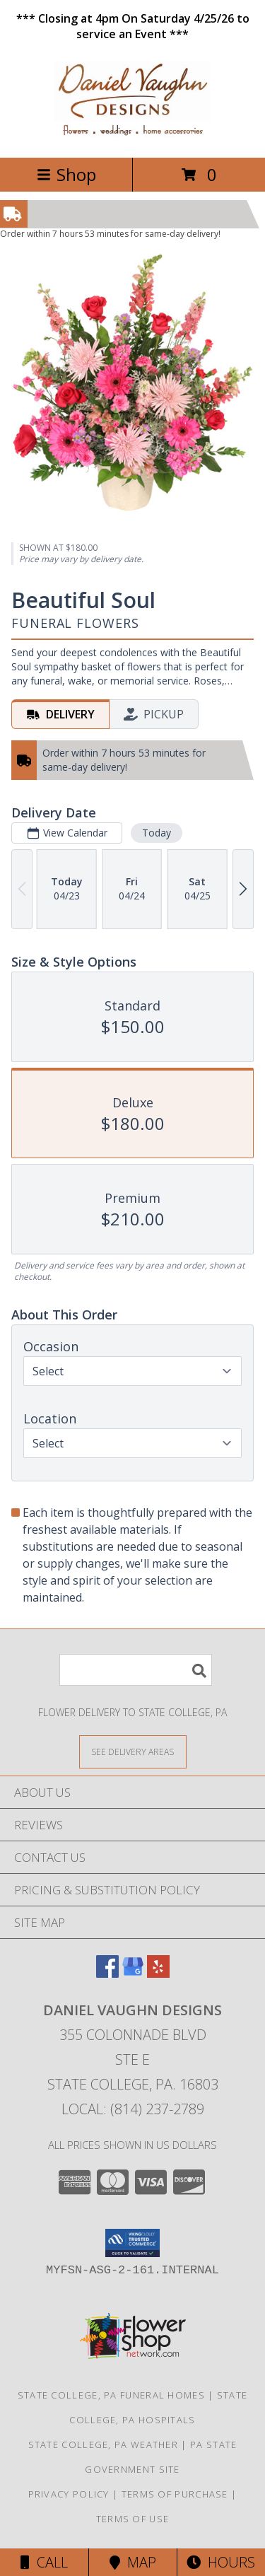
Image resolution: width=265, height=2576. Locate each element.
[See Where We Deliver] (133, 1751)
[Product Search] (135, 1670)
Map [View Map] (133, 2562)
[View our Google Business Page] (133, 1973)
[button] (132, 2243)
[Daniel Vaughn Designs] (132, 137)
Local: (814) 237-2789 (132, 2109)
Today (156, 832)
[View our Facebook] (107, 1973)
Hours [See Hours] (221, 2562)
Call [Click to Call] (44, 2562)
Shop (66, 174)
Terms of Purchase (175, 2494)
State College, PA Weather (103, 2444)
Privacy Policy (69, 2494)
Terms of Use (133, 2518)
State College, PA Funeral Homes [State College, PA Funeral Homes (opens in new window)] (111, 2395)
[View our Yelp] (158, 1973)
